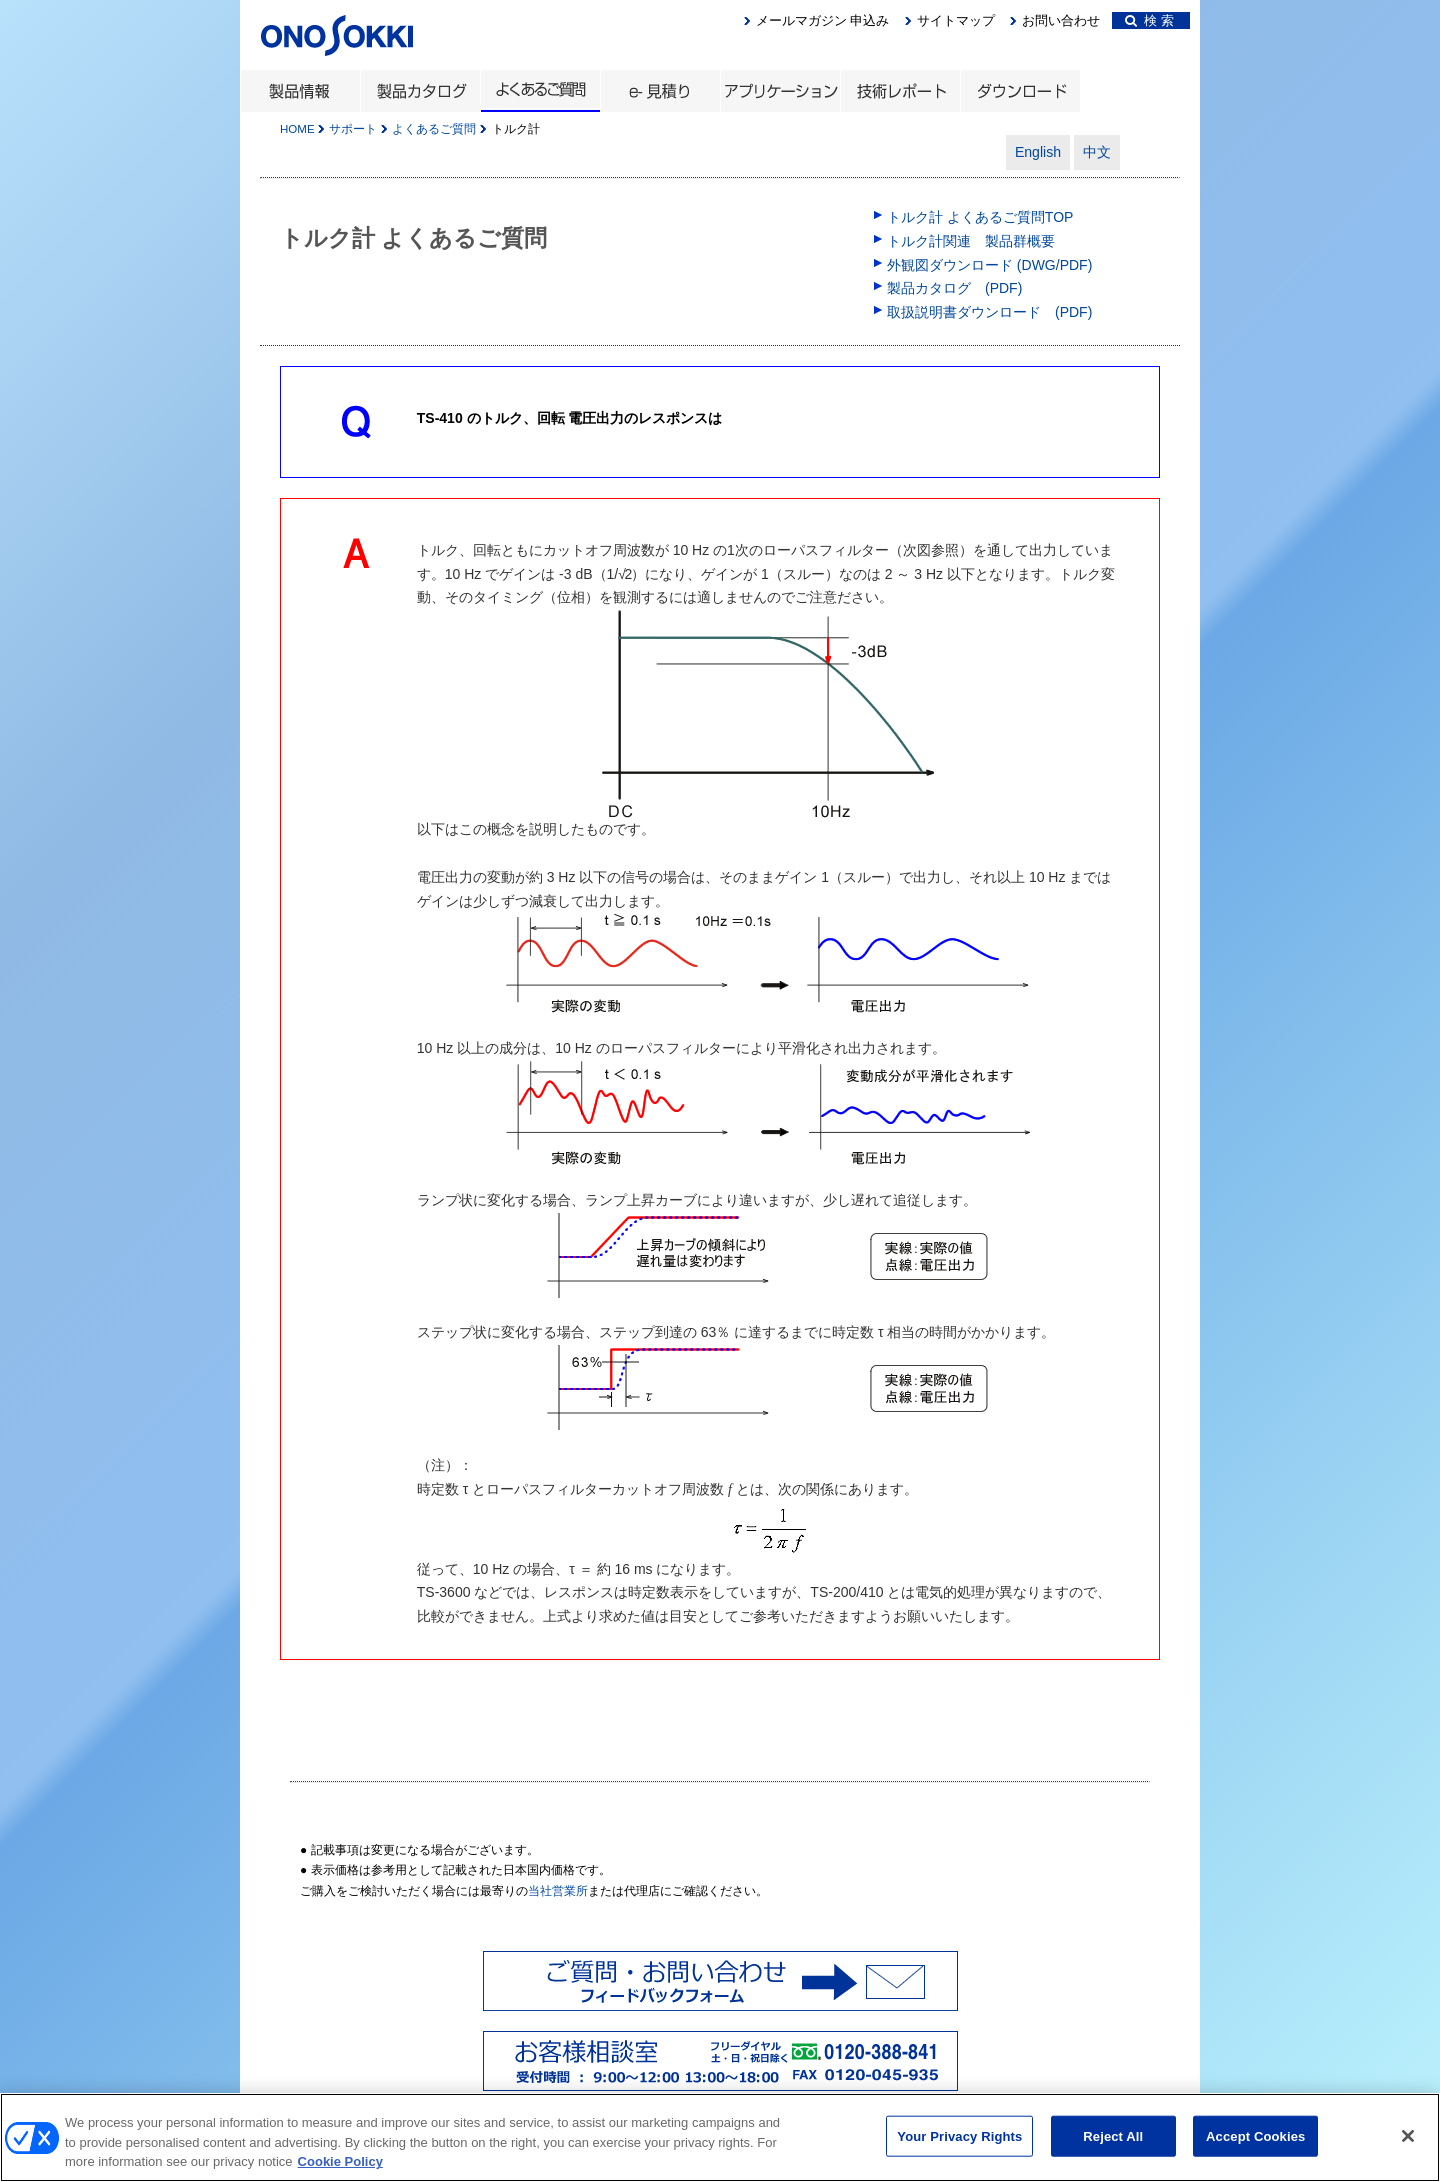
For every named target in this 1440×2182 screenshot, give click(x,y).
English (1038, 152)
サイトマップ (956, 20)
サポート (353, 129)
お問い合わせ (1061, 20)
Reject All (1113, 2160)
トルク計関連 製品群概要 (971, 241)
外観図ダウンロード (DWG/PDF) (989, 265)
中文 (1097, 152)
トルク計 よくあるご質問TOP (980, 217)
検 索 (1149, 20)
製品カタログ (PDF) (954, 288)
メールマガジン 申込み (823, 20)
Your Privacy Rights (959, 2160)
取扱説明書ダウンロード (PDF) (989, 312)
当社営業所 (558, 1891)
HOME (297, 129)
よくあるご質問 (434, 129)
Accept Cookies (1255, 2160)
